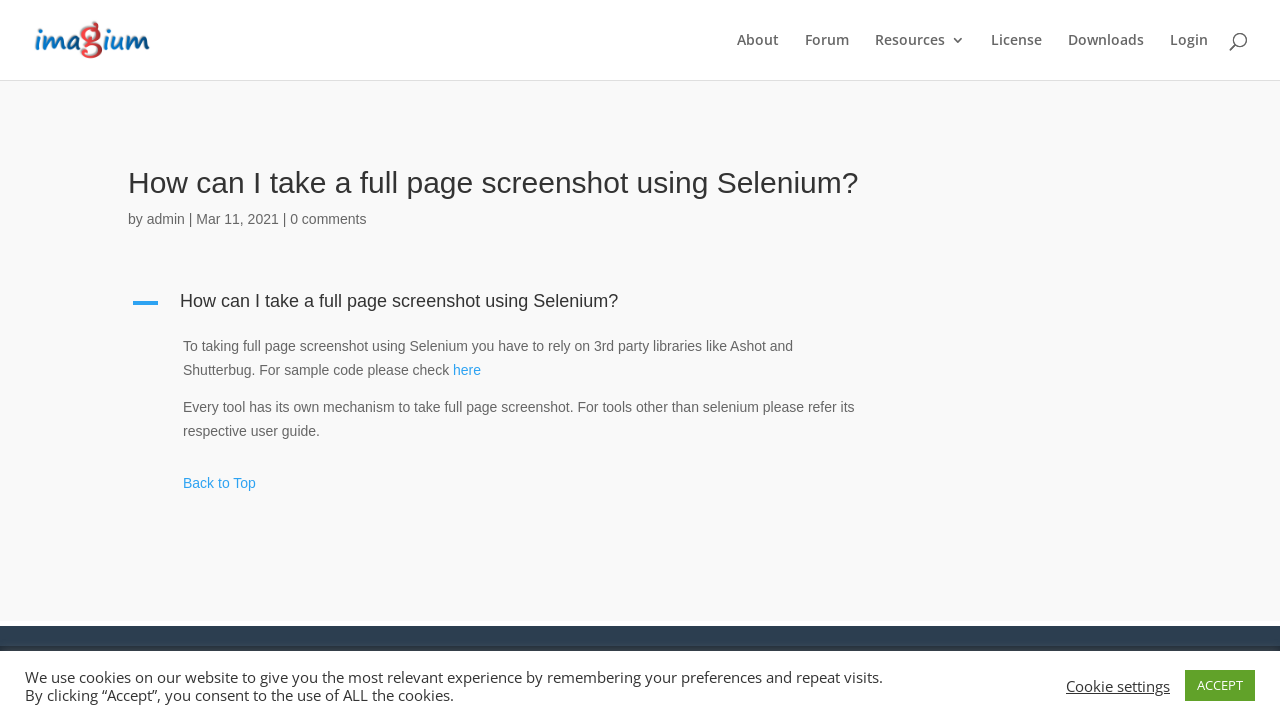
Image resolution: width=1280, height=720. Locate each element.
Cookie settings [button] (1118, 686)
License (1016, 41)
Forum (827, 41)
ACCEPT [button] (1220, 685)
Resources (910, 41)
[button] (505, 306)
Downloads (1106, 41)
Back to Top (219, 483)
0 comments (328, 219)
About (758, 41)
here (467, 370)
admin (166, 219)
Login (1189, 41)
